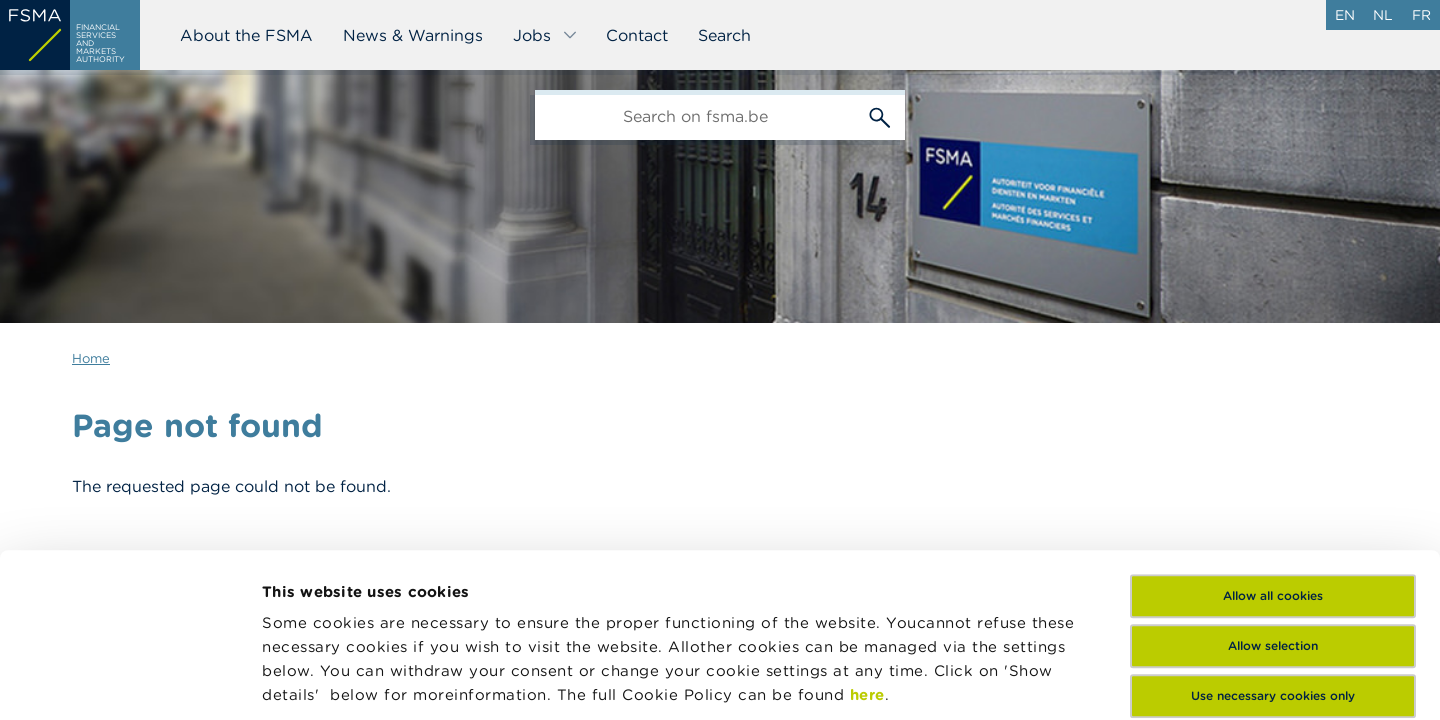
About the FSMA (246, 35)
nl (1383, 15)
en (1345, 15)
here (867, 525)
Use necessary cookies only (1273, 526)
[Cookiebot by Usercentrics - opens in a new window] (129, 681)
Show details (312, 680)
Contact (637, 35)
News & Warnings (413, 35)
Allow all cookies (1273, 426)
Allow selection (1273, 476)
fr (1421, 15)
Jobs (545, 35)
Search (724, 35)
